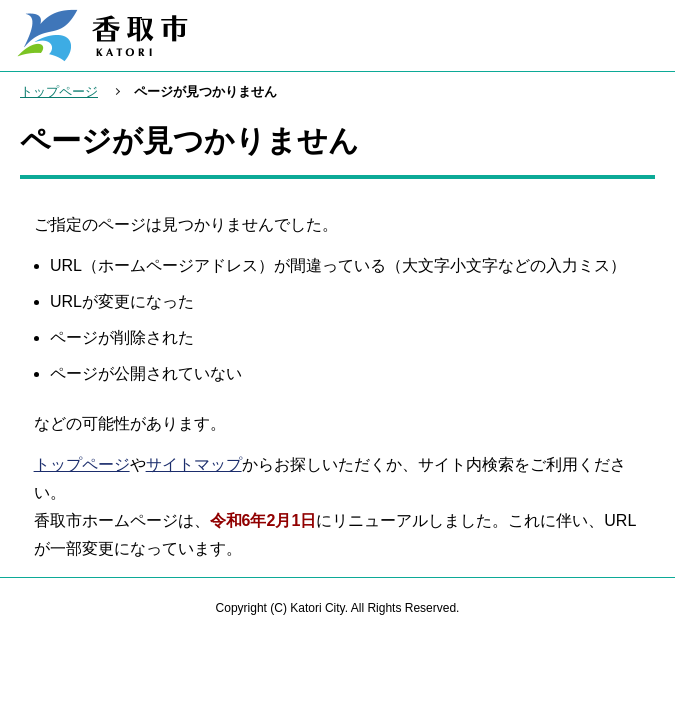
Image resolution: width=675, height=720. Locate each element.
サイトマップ (194, 464)
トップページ (59, 91)
